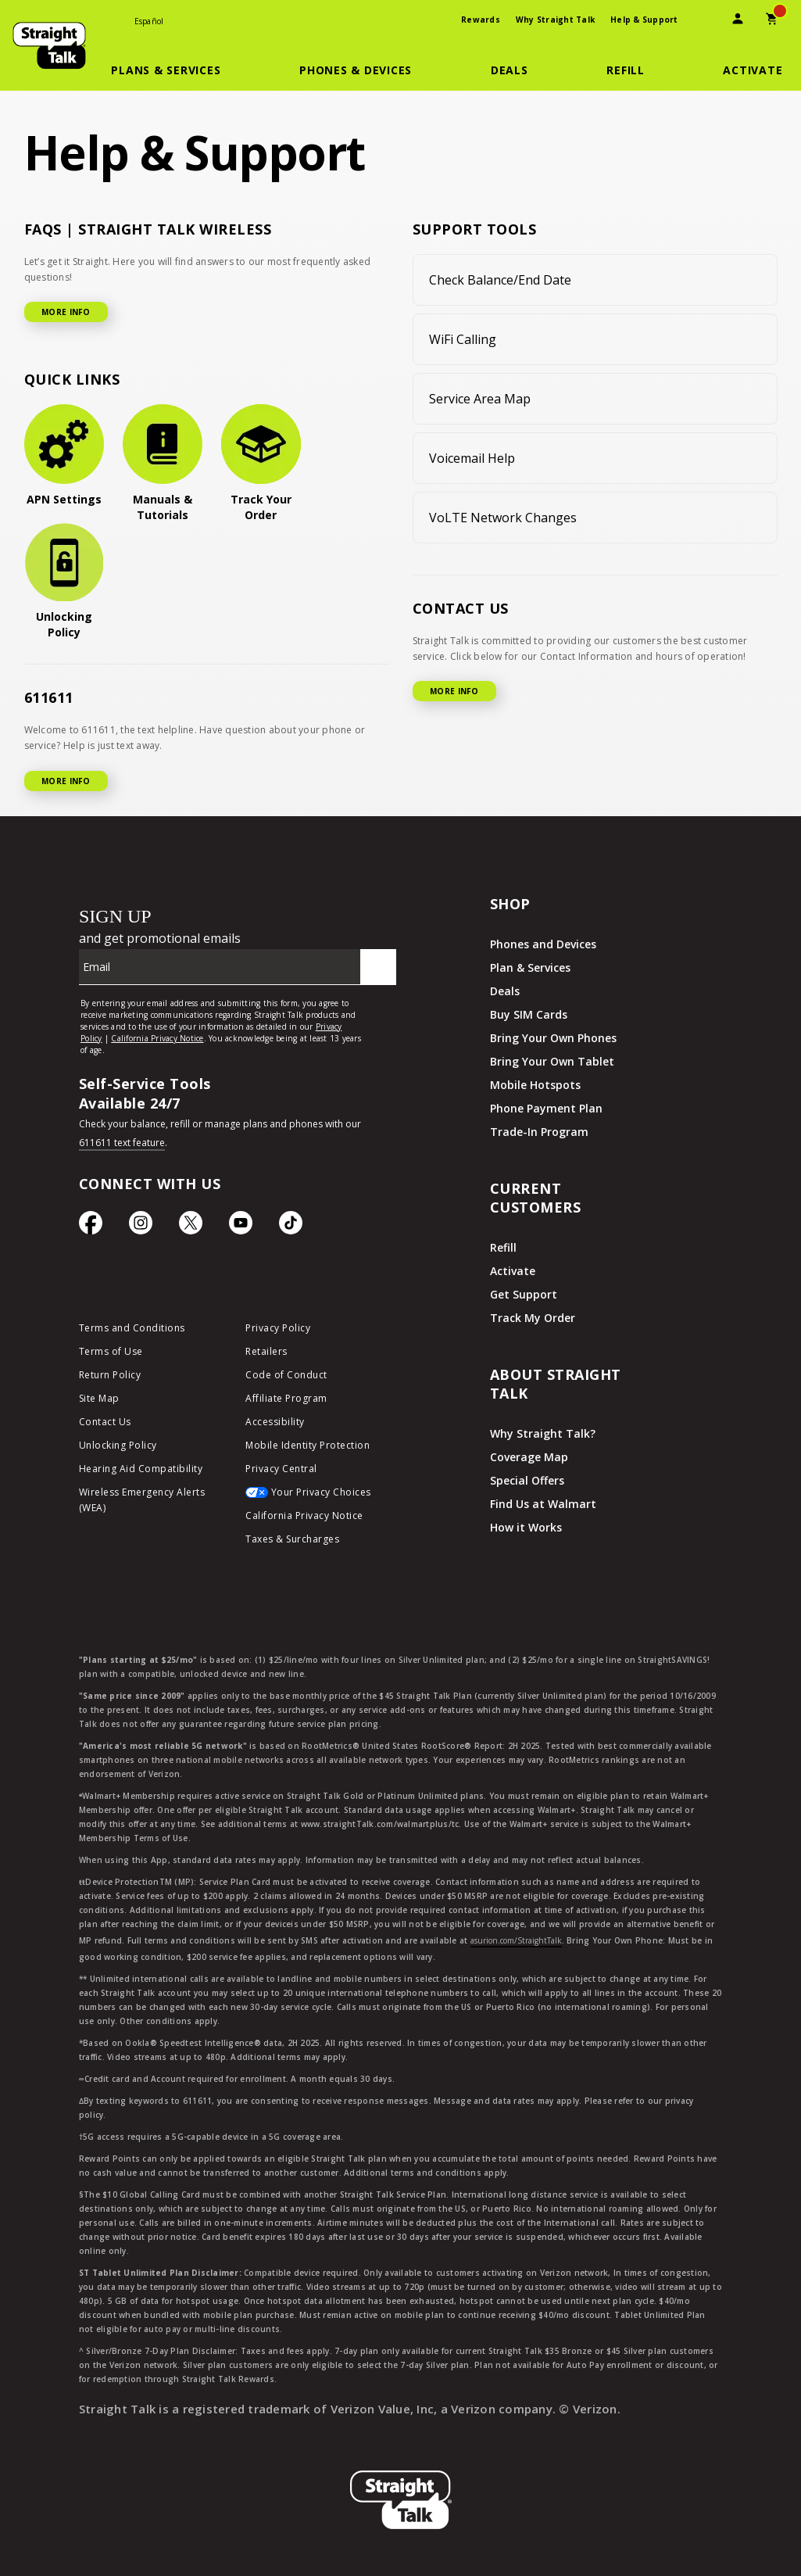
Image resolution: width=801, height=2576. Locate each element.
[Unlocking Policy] (64, 581)
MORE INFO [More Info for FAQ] (66, 311)
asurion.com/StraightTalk (516, 1940)
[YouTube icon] (240, 1226)
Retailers (266, 1351)
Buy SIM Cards (528, 1014)
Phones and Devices (543, 944)
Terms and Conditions (132, 1328)
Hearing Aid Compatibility (141, 1468)
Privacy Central (281, 1468)
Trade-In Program (539, 1131)
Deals (505, 990)
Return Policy (110, 1374)
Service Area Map (480, 398)
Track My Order (532, 1317)
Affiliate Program (286, 1398)
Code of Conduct (286, 1374)
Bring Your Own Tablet (552, 1061)
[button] (175, 70)
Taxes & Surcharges (292, 1539)
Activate (512, 1270)
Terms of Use (111, 1351)
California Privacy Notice (304, 1515)
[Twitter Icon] (190, 1226)
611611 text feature (122, 1142)
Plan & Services (530, 967)
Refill (503, 1247)
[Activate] (752, 70)
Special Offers (527, 1480)
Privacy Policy (277, 1328)
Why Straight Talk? (542, 1433)
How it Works (526, 1527)
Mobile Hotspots (535, 1084)
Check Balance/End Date (500, 279)
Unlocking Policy (118, 1445)
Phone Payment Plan (546, 1108)
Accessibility (275, 1421)
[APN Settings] (64, 455)
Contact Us (105, 1421)
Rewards (480, 19)
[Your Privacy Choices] (316, 1496)
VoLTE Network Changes (503, 517)
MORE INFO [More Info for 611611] (66, 781)
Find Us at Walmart (543, 1503)
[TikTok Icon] (290, 1226)
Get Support (523, 1294)
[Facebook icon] (90, 1226)
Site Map (99, 1398)
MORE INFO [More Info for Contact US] (454, 691)
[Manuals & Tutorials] (162, 463)
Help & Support (644, 19)
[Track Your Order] (261, 463)
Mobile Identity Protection (307, 1445)
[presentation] (703, 20)
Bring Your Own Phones (553, 1037)
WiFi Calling (462, 339)
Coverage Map (529, 1456)
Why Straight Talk (555, 19)
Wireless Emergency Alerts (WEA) (142, 1499)
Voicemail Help (472, 458)
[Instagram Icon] (140, 1226)
